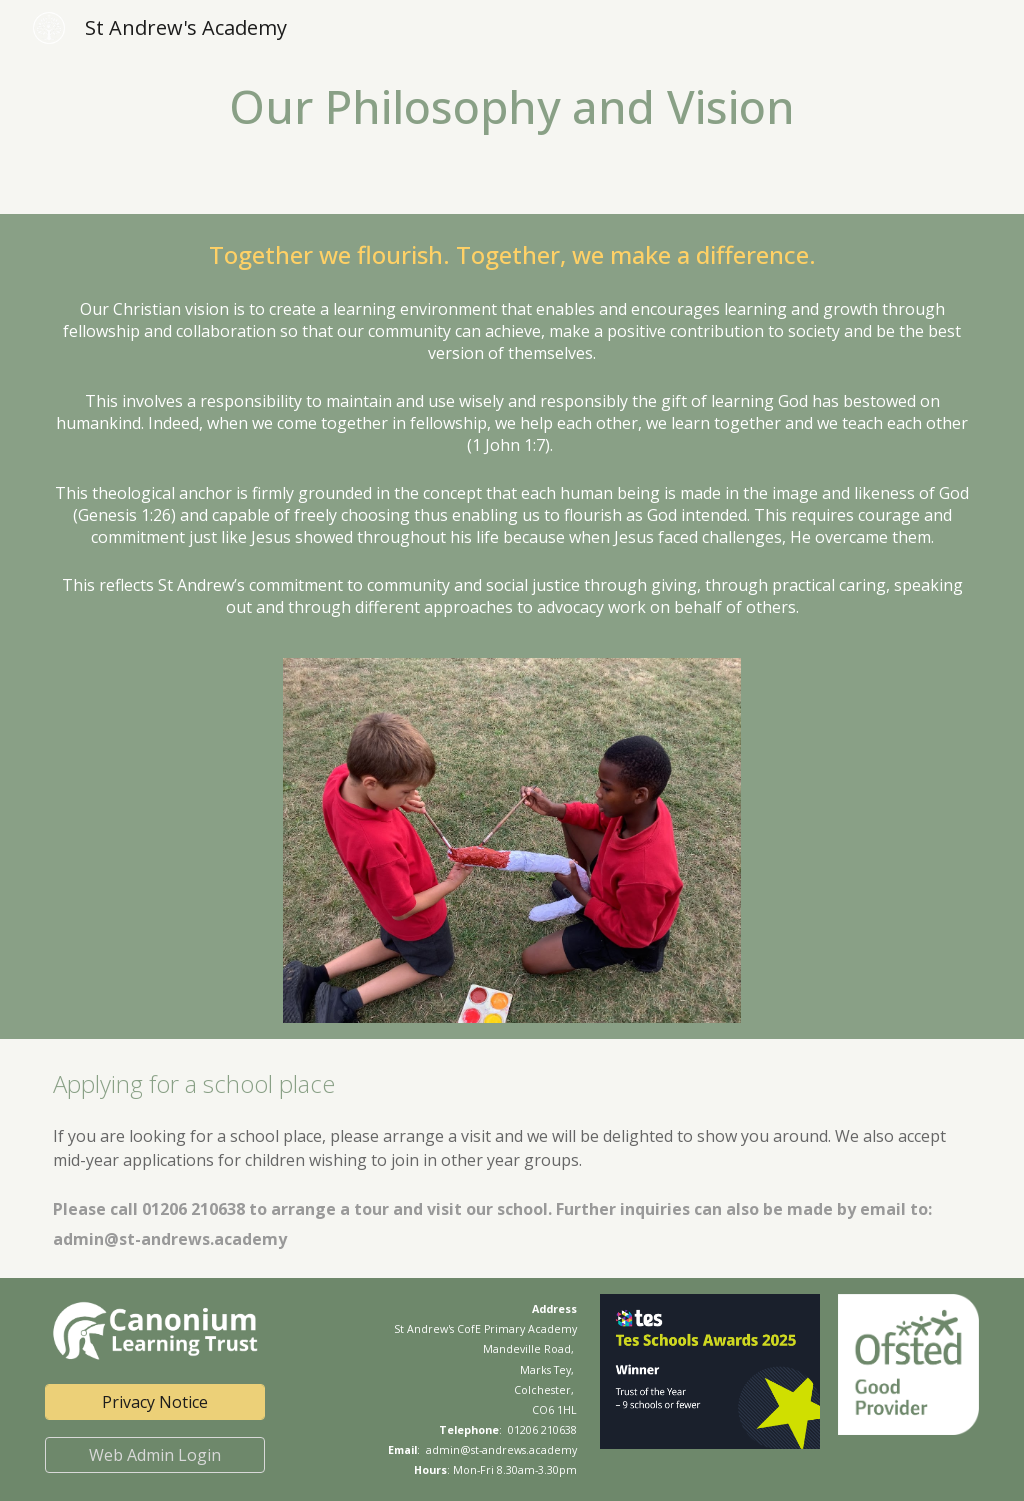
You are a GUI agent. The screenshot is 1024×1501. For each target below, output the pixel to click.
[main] (512, 107)
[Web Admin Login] (155, 1455)
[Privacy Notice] (155, 1402)
